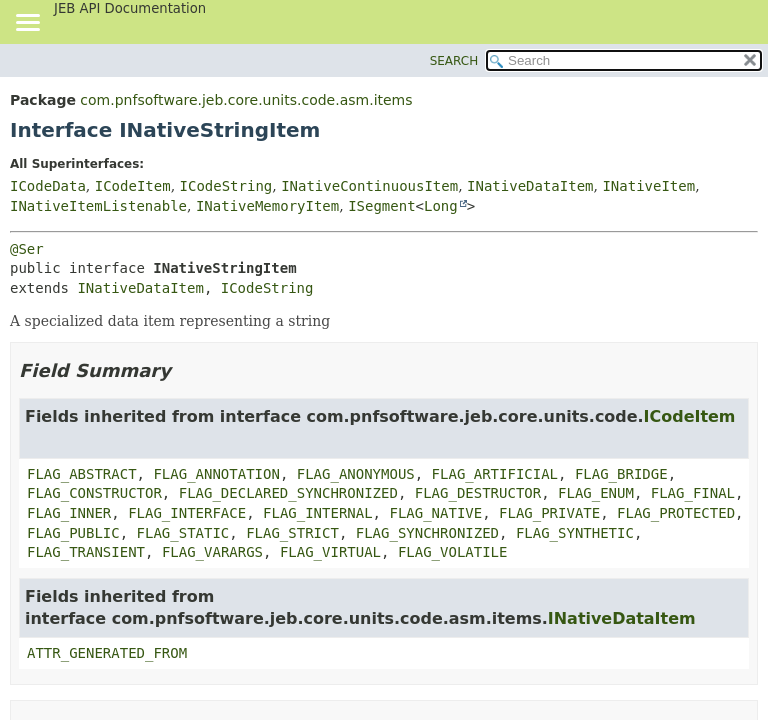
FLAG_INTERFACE (187, 513)
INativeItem (648, 186)
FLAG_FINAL (693, 493)
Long (441, 206)
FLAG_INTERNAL (318, 513)
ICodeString (226, 186)
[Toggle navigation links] (27, 24)
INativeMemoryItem (267, 206)
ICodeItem (133, 186)
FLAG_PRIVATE (549, 513)
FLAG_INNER (69, 513)
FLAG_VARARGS (212, 552)
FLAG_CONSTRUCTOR (94, 493)
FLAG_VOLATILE (453, 552)
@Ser (27, 249)
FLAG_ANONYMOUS (356, 474)
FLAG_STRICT (292, 533)
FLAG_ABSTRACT (82, 474)
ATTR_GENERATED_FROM (107, 653)
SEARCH (454, 61)
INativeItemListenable (98, 206)
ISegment (381, 206)
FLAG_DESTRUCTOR (478, 493)
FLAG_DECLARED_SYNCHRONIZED (288, 493)
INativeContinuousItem (369, 186)
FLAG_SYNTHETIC (575, 533)
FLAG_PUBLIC (73, 533)
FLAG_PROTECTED (676, 513)
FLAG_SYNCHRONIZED (427, 533)
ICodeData (48, 186)
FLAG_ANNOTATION (216, 474)
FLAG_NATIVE (435, 513)
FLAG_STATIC (183, 533)
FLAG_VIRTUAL (330, 552)
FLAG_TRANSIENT (86, 552)
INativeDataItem (530, 186)
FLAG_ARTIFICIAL (495, 474)
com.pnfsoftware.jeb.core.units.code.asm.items (246, 100)
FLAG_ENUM (596, 493)
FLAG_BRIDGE (621, 474)
